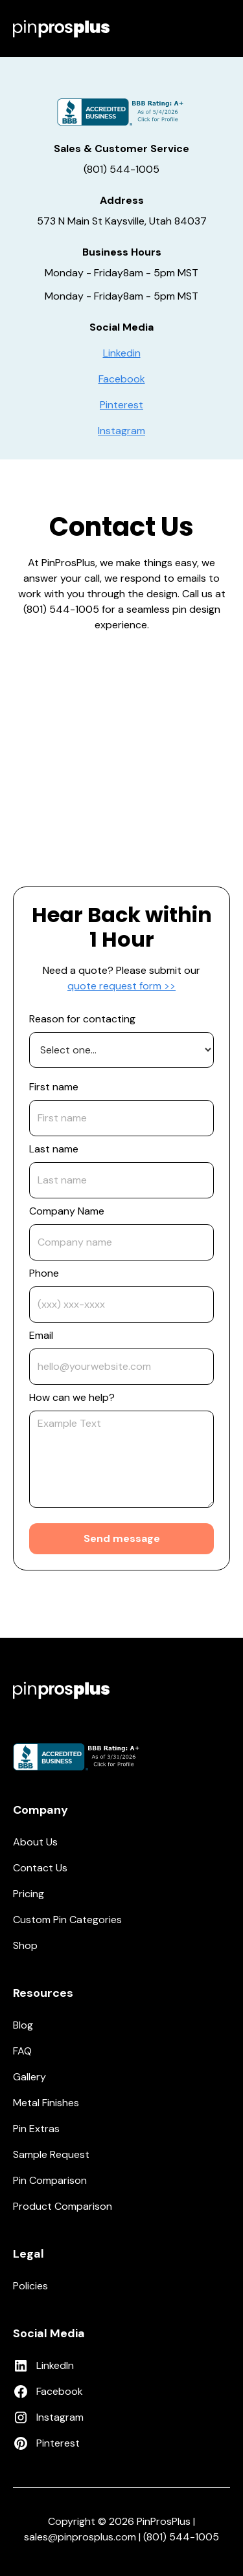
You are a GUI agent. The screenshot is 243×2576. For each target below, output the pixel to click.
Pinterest (121, 405)
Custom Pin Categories (67, 1919)
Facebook (121, 379)
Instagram (121, 430)
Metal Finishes (46, 2102)
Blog (23, 2025)
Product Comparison (62, 2206)
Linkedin (122, 353)
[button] (222, 28)
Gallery (29, 2077)
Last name (53, 1149)
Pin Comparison (50, 2180)
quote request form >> (121, 986)
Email (41, 1335)
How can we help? (72, 1397)
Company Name (66, 1211)
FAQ (22, 2051)
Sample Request (51, 2154)
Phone (44, 1273)
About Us (35, 1842)
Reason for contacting (82, 1019)
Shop (25, 1945)
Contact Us (40, 1868)
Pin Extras (36, 2128)
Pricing (28, 1893)
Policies (30, 2286)
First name (53, 1087)
